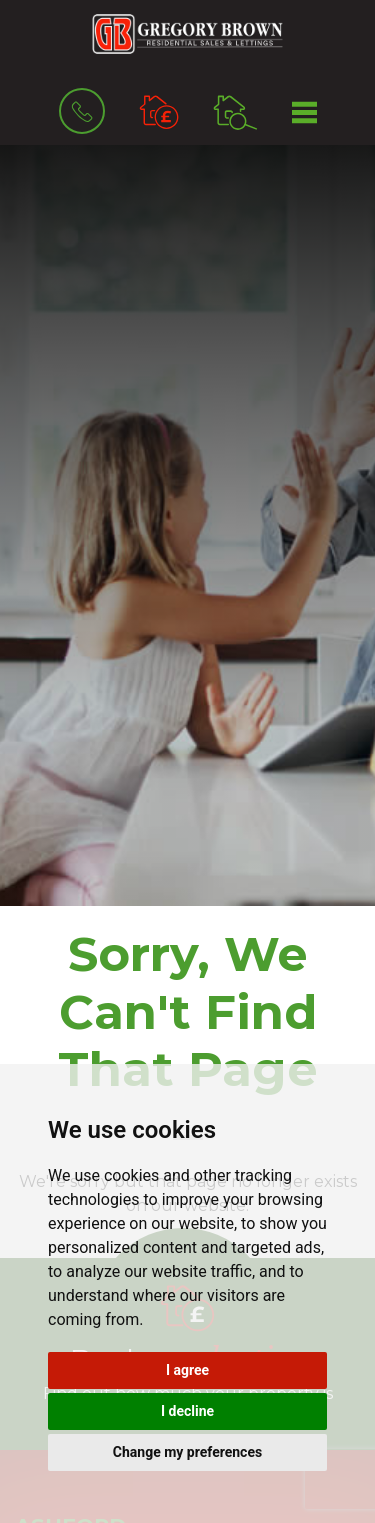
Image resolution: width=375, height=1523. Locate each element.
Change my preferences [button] (187, 1452)
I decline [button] (187, 1411)
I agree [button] (187, 1370)
